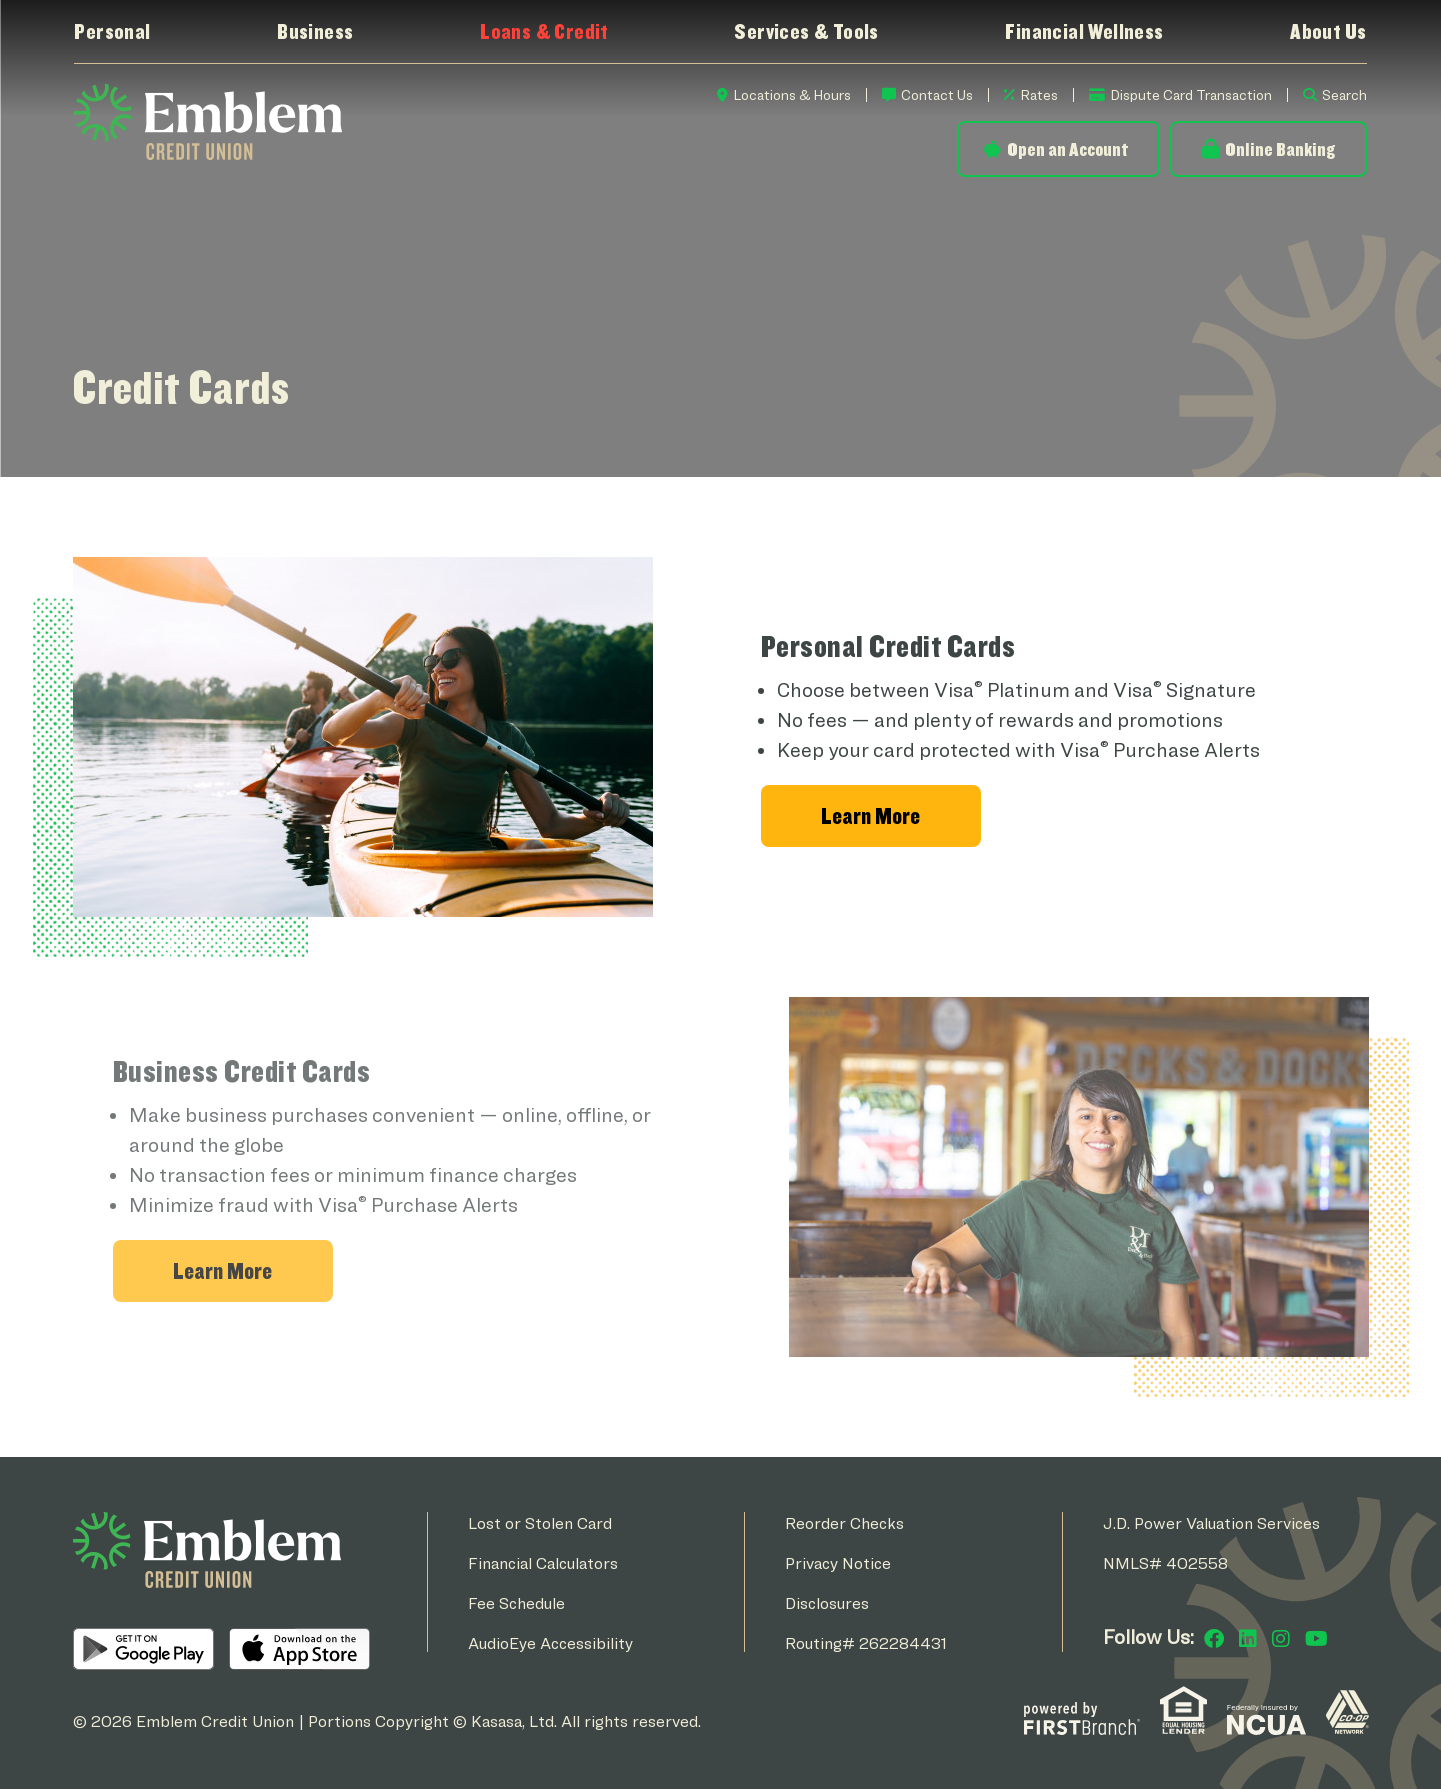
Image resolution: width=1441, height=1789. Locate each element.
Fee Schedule (516, 1603)
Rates (1039, 94)
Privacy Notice (838, 1563)
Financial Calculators (543, 1563)
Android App (143, 1649)
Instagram (1281, 1639)
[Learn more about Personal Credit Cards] (871, 816)
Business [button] (315, 31)
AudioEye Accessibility (550, 1643)
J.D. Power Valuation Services (1211, 1523)
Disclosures (827, 1603)
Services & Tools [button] (806, 31)
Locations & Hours (792, 94)
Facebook (1214, 1639)
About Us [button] (1328, 31)
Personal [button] (112, 31)
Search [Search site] (1344, 94)
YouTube (1316, 1639)
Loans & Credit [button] (544, 31)
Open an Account (1067, 149)
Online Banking (1280, 149)
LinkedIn (1248, 1639)
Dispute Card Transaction (1191, 94)
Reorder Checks (844, 1523)
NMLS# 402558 (1165, 1563)
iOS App (299, 1649)
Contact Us (937, 94)
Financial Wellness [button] (1084, 31)
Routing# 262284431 (866, 1643)
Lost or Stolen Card (540, 1523)
